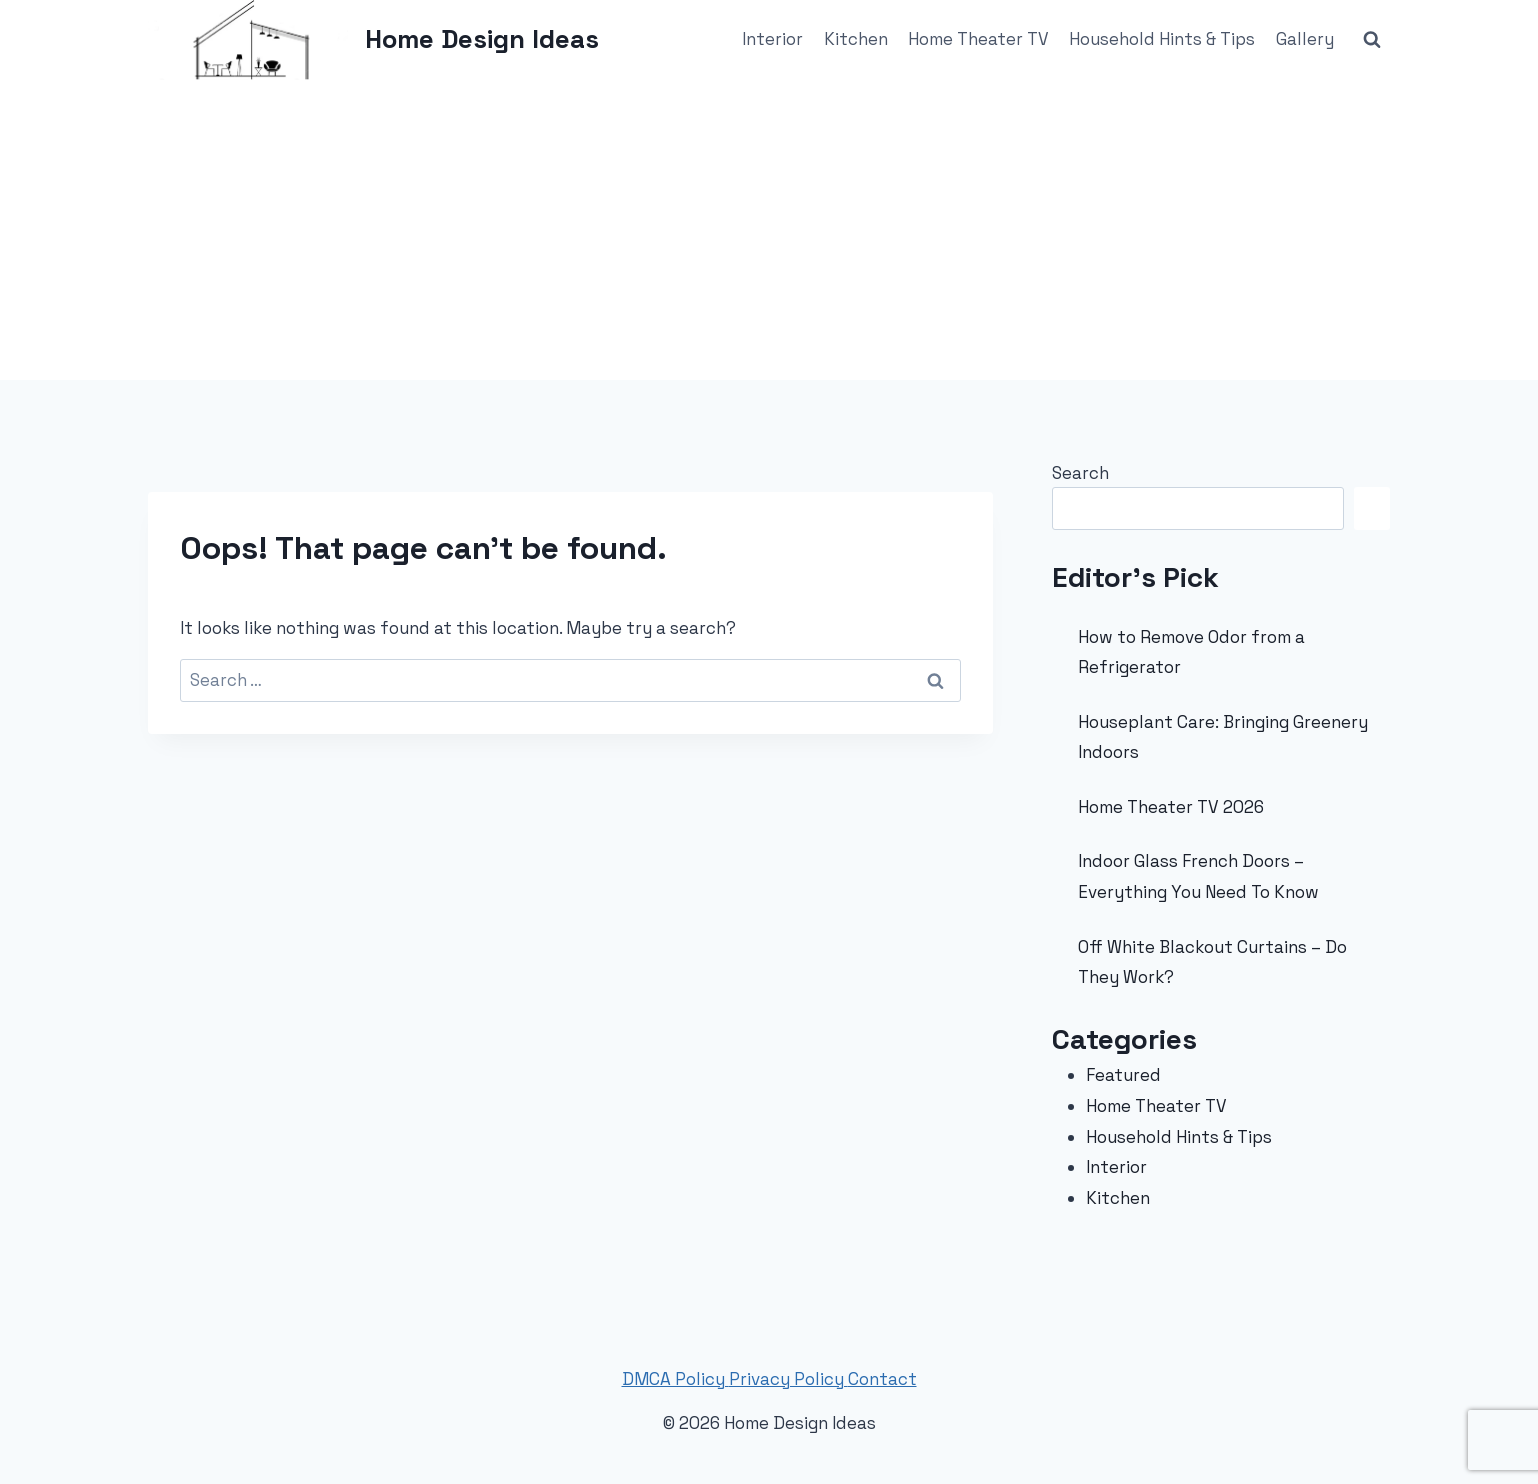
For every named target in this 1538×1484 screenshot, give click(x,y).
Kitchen (856, 39)
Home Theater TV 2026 (1171, 807)
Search (1080, 473)
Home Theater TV (978, 39)
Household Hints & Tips (1162, 39)
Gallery (1305, 39)
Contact (882, 1379)
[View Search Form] (1372, 40)
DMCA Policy (675, 1379)
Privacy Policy (788, 1379)
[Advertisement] (769, 230)
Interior (772, 39)
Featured (1123, 1075)
